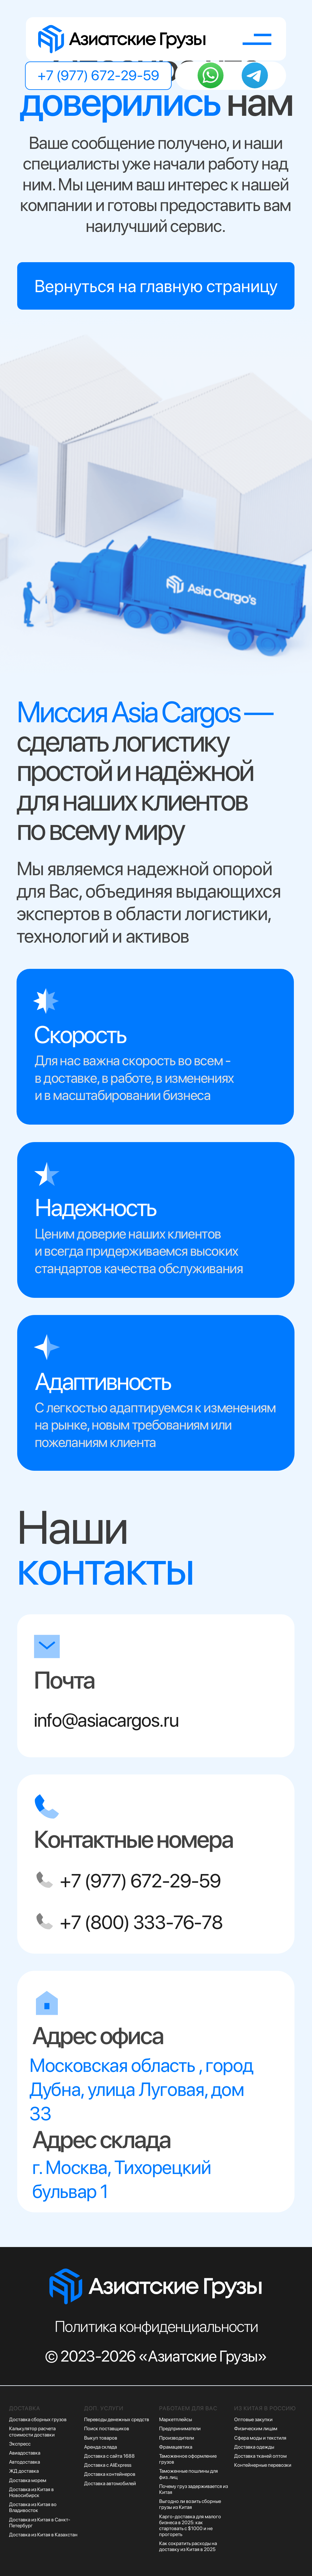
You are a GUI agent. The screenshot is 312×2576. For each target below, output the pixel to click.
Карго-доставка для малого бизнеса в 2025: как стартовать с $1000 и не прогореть (190, 2526)
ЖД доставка (24, 2471)
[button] (256, 39)
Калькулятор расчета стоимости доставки (32, 2431)
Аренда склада (100, 2447)
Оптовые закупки (253, 2419)
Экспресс (20, 2444)
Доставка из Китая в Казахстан (43, 2535)
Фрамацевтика (175, 2447)
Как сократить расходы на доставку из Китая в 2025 (188, 2546)
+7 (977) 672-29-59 (140, 1880)
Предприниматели (180, 2428)
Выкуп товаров (100, 2438)
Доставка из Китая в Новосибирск (31, 2492)
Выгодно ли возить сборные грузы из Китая (190, 2504)
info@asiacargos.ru (106, 1720)
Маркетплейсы (175, 2419)
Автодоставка (24, 2462)
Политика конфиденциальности (157, 2326)
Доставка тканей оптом (260, 2456)
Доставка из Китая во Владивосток (33, 2507)
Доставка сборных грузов (38, 2419)
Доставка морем (27, 2480)
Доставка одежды (254, 2447)
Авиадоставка (24, 2453)
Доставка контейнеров (109, 2474)
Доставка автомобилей (110, 2483)
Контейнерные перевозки (262, 2465)
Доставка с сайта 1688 (109, 2456)
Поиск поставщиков (106, 2428)
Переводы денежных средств (116, 2419)
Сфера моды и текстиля (260, 2438)
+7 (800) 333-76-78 (141, 1922)
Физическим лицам (255, 2428)
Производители (176, 2438)
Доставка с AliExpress (107, 2465)
